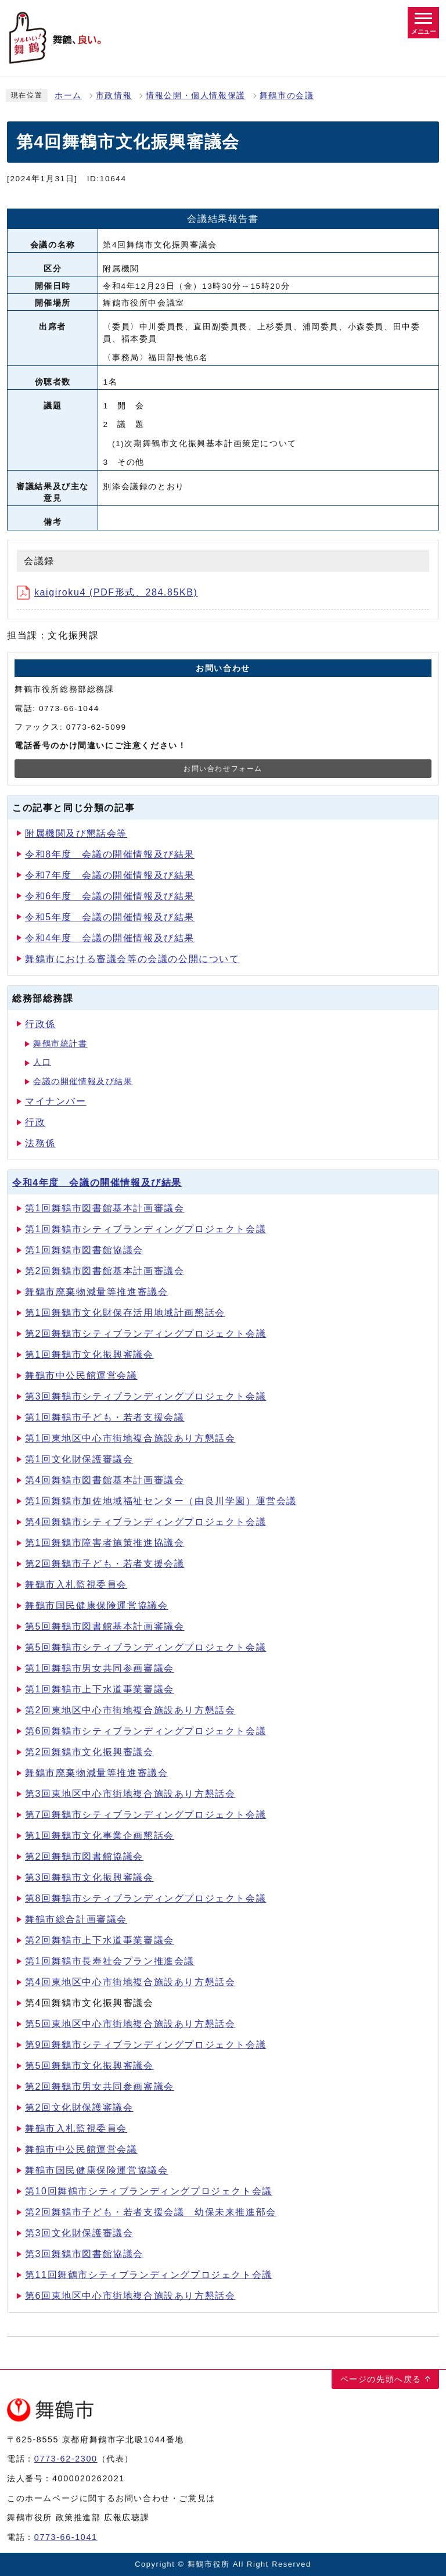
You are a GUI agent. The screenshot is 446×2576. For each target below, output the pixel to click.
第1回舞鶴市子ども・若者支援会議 (105, 1417)
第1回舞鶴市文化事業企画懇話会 (99, 1835)
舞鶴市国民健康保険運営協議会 (96, 1605)
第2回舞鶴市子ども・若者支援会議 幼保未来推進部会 (150, 2212)
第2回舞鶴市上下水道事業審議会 (99, 1940)
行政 (35, 1122)
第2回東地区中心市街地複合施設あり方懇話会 (130, 1710)
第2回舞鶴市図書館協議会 (84, 1856)
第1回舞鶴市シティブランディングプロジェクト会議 (145, 1229)
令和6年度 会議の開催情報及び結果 (110, 896)
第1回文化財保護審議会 (79, 1459)
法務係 (40, 1143)
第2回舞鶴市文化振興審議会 (89, 1752)
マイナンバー (56, 1101)
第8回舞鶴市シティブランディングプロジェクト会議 (145, 1898)
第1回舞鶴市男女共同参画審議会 (99, 1668)
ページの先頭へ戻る (381, 2379)
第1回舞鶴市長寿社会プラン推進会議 (110, 1961)
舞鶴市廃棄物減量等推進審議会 (96, 1292)
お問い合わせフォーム (223, 768)
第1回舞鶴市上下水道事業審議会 (99, 1689)
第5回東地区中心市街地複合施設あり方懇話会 (130, 2024)
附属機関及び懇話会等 (76, 833)
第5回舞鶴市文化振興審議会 (89, 2066)
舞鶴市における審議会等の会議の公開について (132, 959)
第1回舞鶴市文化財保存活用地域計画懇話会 (125, 1313)
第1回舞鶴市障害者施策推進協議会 (105, 1543)
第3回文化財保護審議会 (79, 2233)
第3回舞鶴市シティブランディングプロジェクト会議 (145, 1396)
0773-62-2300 (66, 2458)
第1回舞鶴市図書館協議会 (84, 1250)
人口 (42, 1062)
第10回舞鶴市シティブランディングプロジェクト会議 (148, 2191)
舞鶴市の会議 (287, 95)
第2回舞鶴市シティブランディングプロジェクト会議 (145, 1334)
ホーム (68, 95)
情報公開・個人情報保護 (196, 95)
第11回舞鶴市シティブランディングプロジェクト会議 (148, 2275)
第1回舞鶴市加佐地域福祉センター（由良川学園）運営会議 (161, 1501)
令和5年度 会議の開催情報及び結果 (110, 917)
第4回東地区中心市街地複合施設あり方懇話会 (130, 1982)
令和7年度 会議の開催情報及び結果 (110, 875)
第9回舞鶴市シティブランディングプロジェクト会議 (145, 2045)
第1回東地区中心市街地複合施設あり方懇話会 (130, 1438)
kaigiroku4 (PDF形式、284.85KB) (107, 592)
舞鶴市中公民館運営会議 (81, 1375)
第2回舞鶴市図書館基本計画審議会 (105, 1271)
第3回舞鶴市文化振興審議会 (89, 1877)
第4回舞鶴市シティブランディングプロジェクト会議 (145, 1522)
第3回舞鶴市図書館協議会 (84, 2254)
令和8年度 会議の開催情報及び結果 (110, 854)
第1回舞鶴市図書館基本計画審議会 (105, 1208)
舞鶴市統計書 (60, 1043)
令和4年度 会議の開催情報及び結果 (110, 938)
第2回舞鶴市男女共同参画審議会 (99, 2086)
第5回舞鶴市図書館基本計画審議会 (105, 1626)
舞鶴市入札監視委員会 (76, 1585)
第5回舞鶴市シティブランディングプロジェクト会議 (145, 1647)
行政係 (40, 1024)
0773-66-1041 (66, 2537)
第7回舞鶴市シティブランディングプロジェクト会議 (145, 1815)
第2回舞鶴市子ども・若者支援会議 (105, 1564)
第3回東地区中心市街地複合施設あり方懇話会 (130, 1794)
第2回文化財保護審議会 (79, 2107)
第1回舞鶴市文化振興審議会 (89, 1354)
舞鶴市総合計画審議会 (76, 1919)
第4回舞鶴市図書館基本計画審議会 (105, 1480)
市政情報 (114, 95)
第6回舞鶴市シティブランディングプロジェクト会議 (145, 1731)
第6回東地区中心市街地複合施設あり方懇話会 (130, 2296)
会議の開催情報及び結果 (83, 1081)
